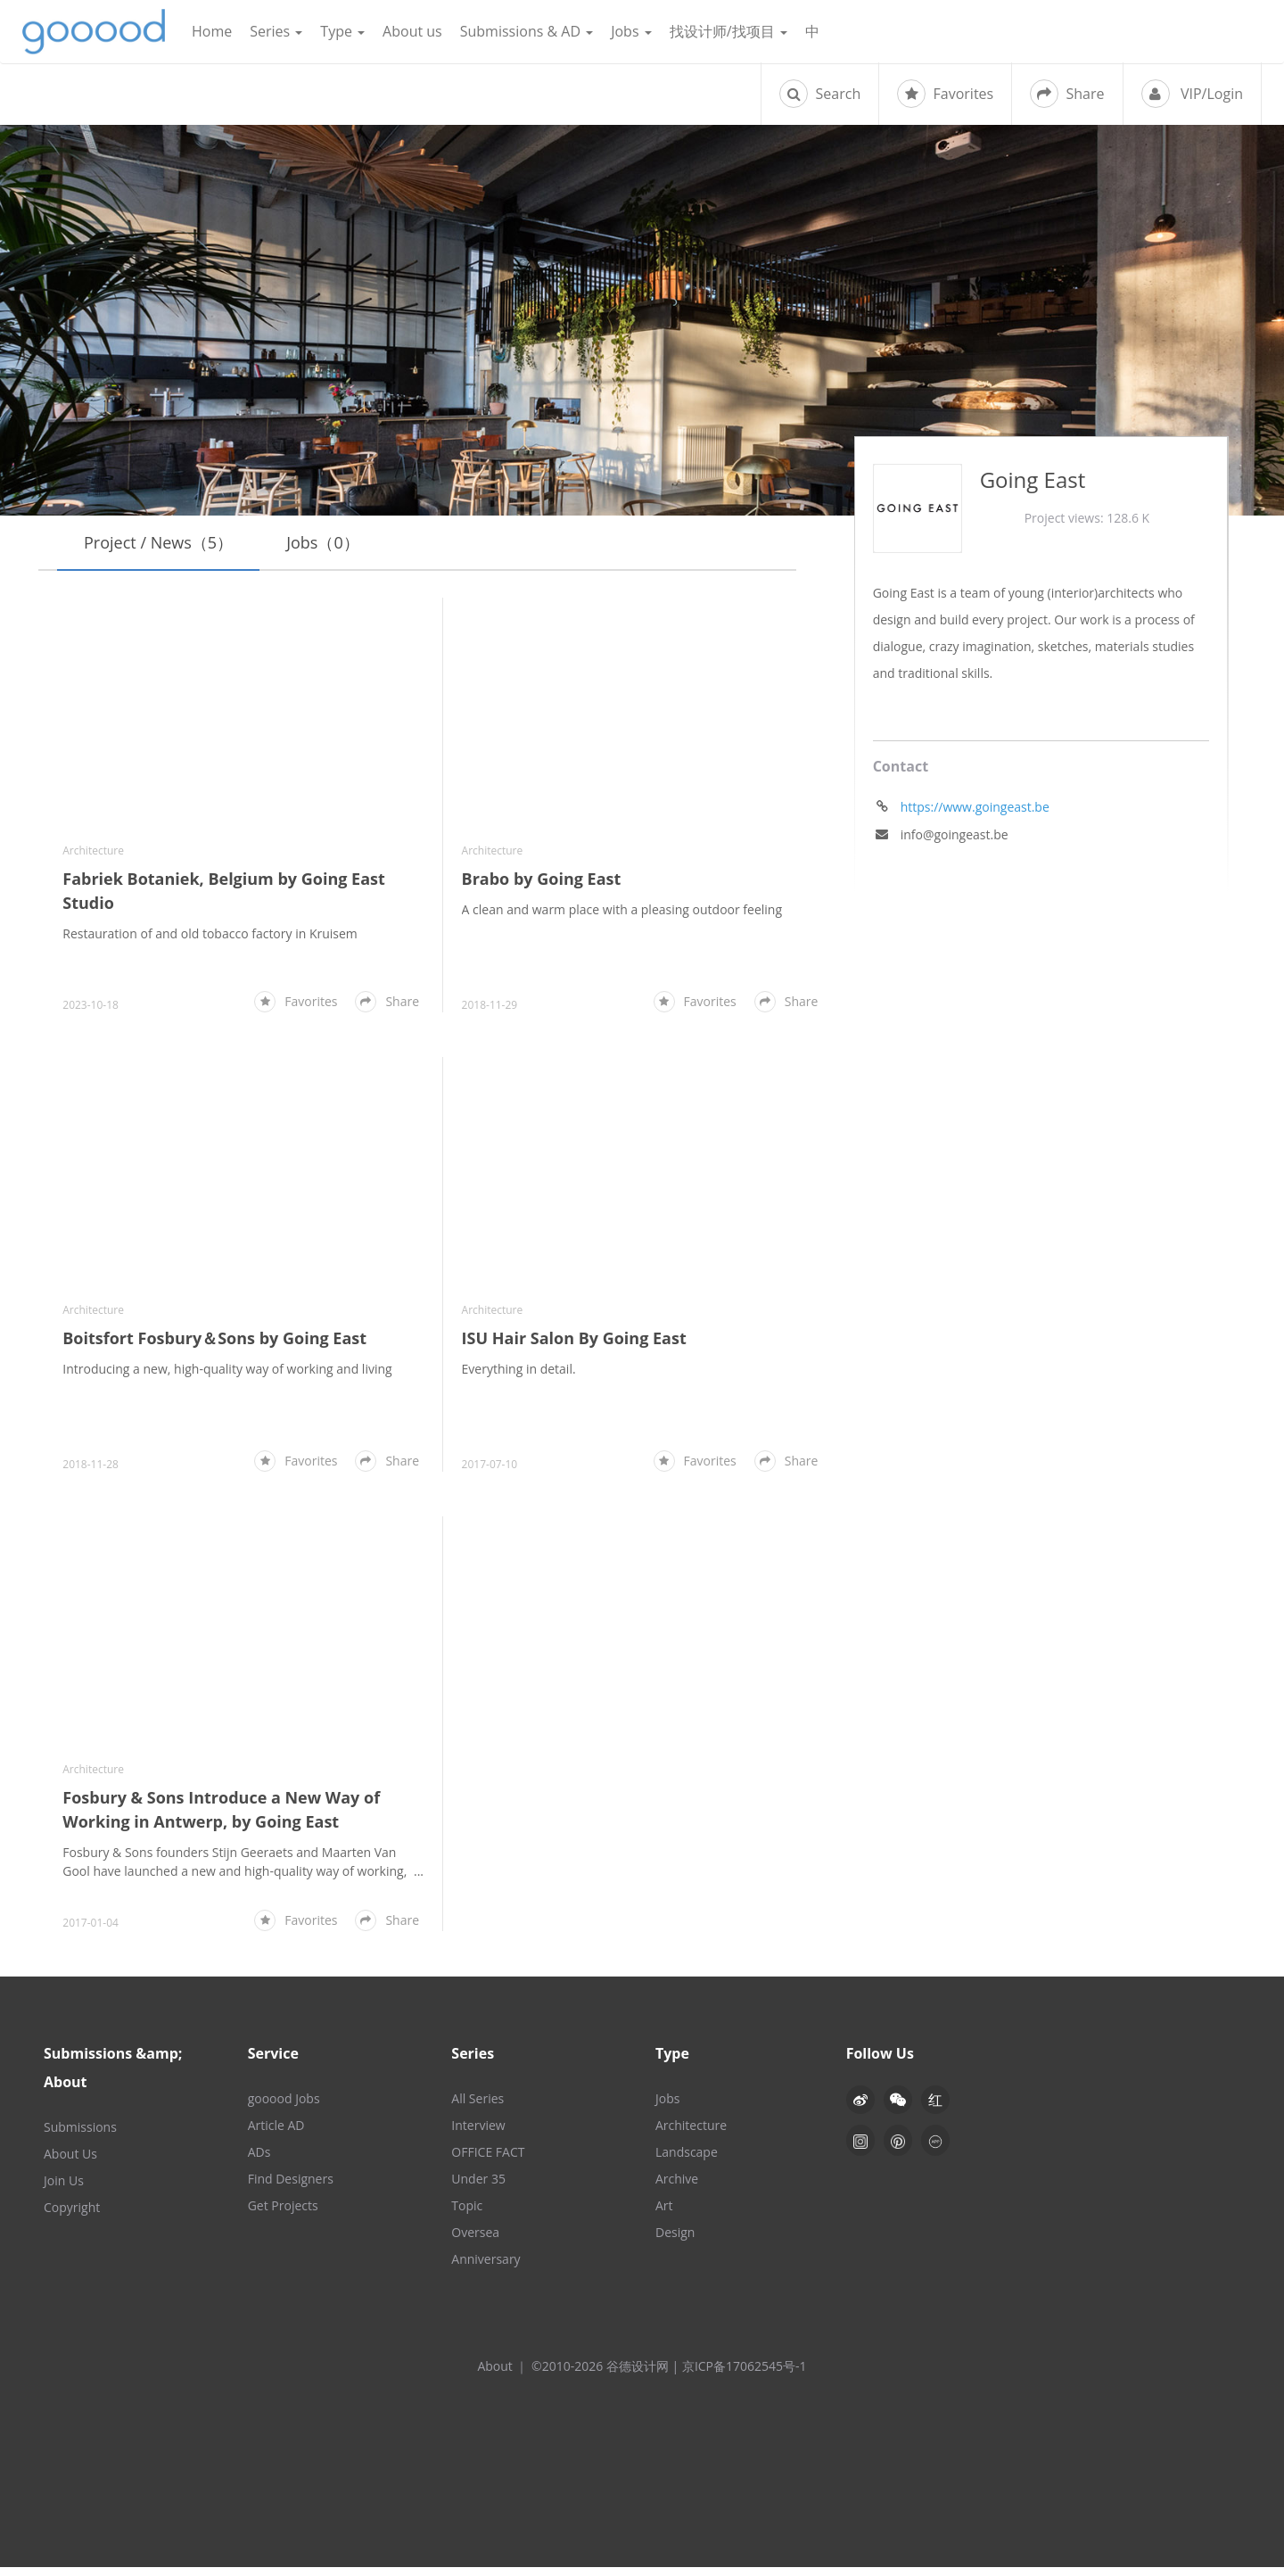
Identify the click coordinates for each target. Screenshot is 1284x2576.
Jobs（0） (322, 542)
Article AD (276, 2134)
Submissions (80, 2135)
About (494, 2374)
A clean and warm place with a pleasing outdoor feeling (622, 909)
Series (276, 31)
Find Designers (290, 2187)
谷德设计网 (93, 31)
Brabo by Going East (541, 878)
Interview (478, 2134)
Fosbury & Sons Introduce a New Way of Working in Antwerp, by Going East (221, 1818)
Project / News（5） (158, 542)
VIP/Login (1192, 93)
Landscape (686, 2160)
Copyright (72, 2216)
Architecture (93, 850)
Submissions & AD (526, 31)
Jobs (631, 31)
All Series (477, 2107)
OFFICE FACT (487, 2160)
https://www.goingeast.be (975, 806)
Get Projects (283, 2214)
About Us (70, 2162)
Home (212, 31)
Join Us (64, 2189)
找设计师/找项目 (728, 31)
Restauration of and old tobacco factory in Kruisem (210, 933)
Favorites (945, 93)
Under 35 (478, 2187)
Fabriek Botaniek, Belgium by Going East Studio (223, 890)
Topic (466, 2214)
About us (412, 31)
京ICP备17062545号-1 (744, 2374)
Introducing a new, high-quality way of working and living (226, 1377)
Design (675, 2241)
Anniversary (485, 2267)
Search (819, 93)
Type (342, 31)
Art (664, 2214)
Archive (676, 2187)
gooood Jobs (284, 2107)
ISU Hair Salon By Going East (574, 1338)
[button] (898, 2108)
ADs (259, 2160)
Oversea (475, 2241)
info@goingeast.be (954, 834)
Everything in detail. (519, 1368)
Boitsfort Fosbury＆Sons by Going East (214, 1347)
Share (1067, 93)
